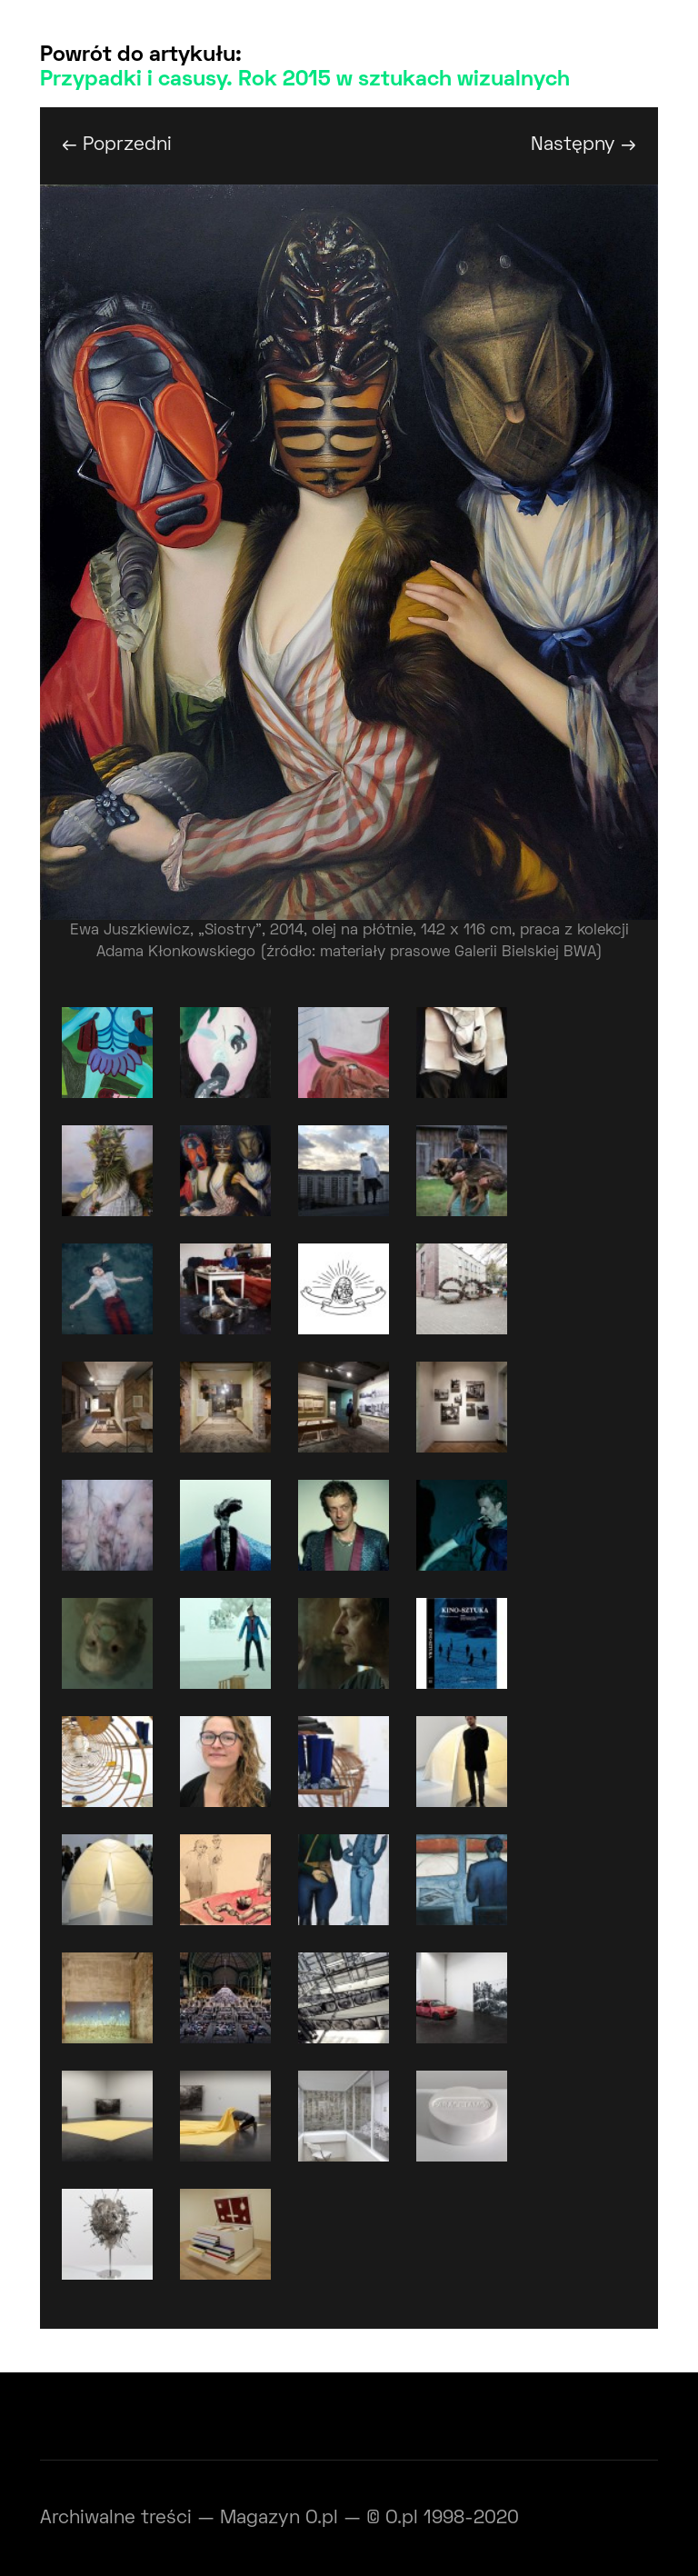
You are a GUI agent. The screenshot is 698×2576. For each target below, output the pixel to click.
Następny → (583, 145)
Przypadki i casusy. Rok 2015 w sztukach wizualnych (305, 80)
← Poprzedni (117, 145)
